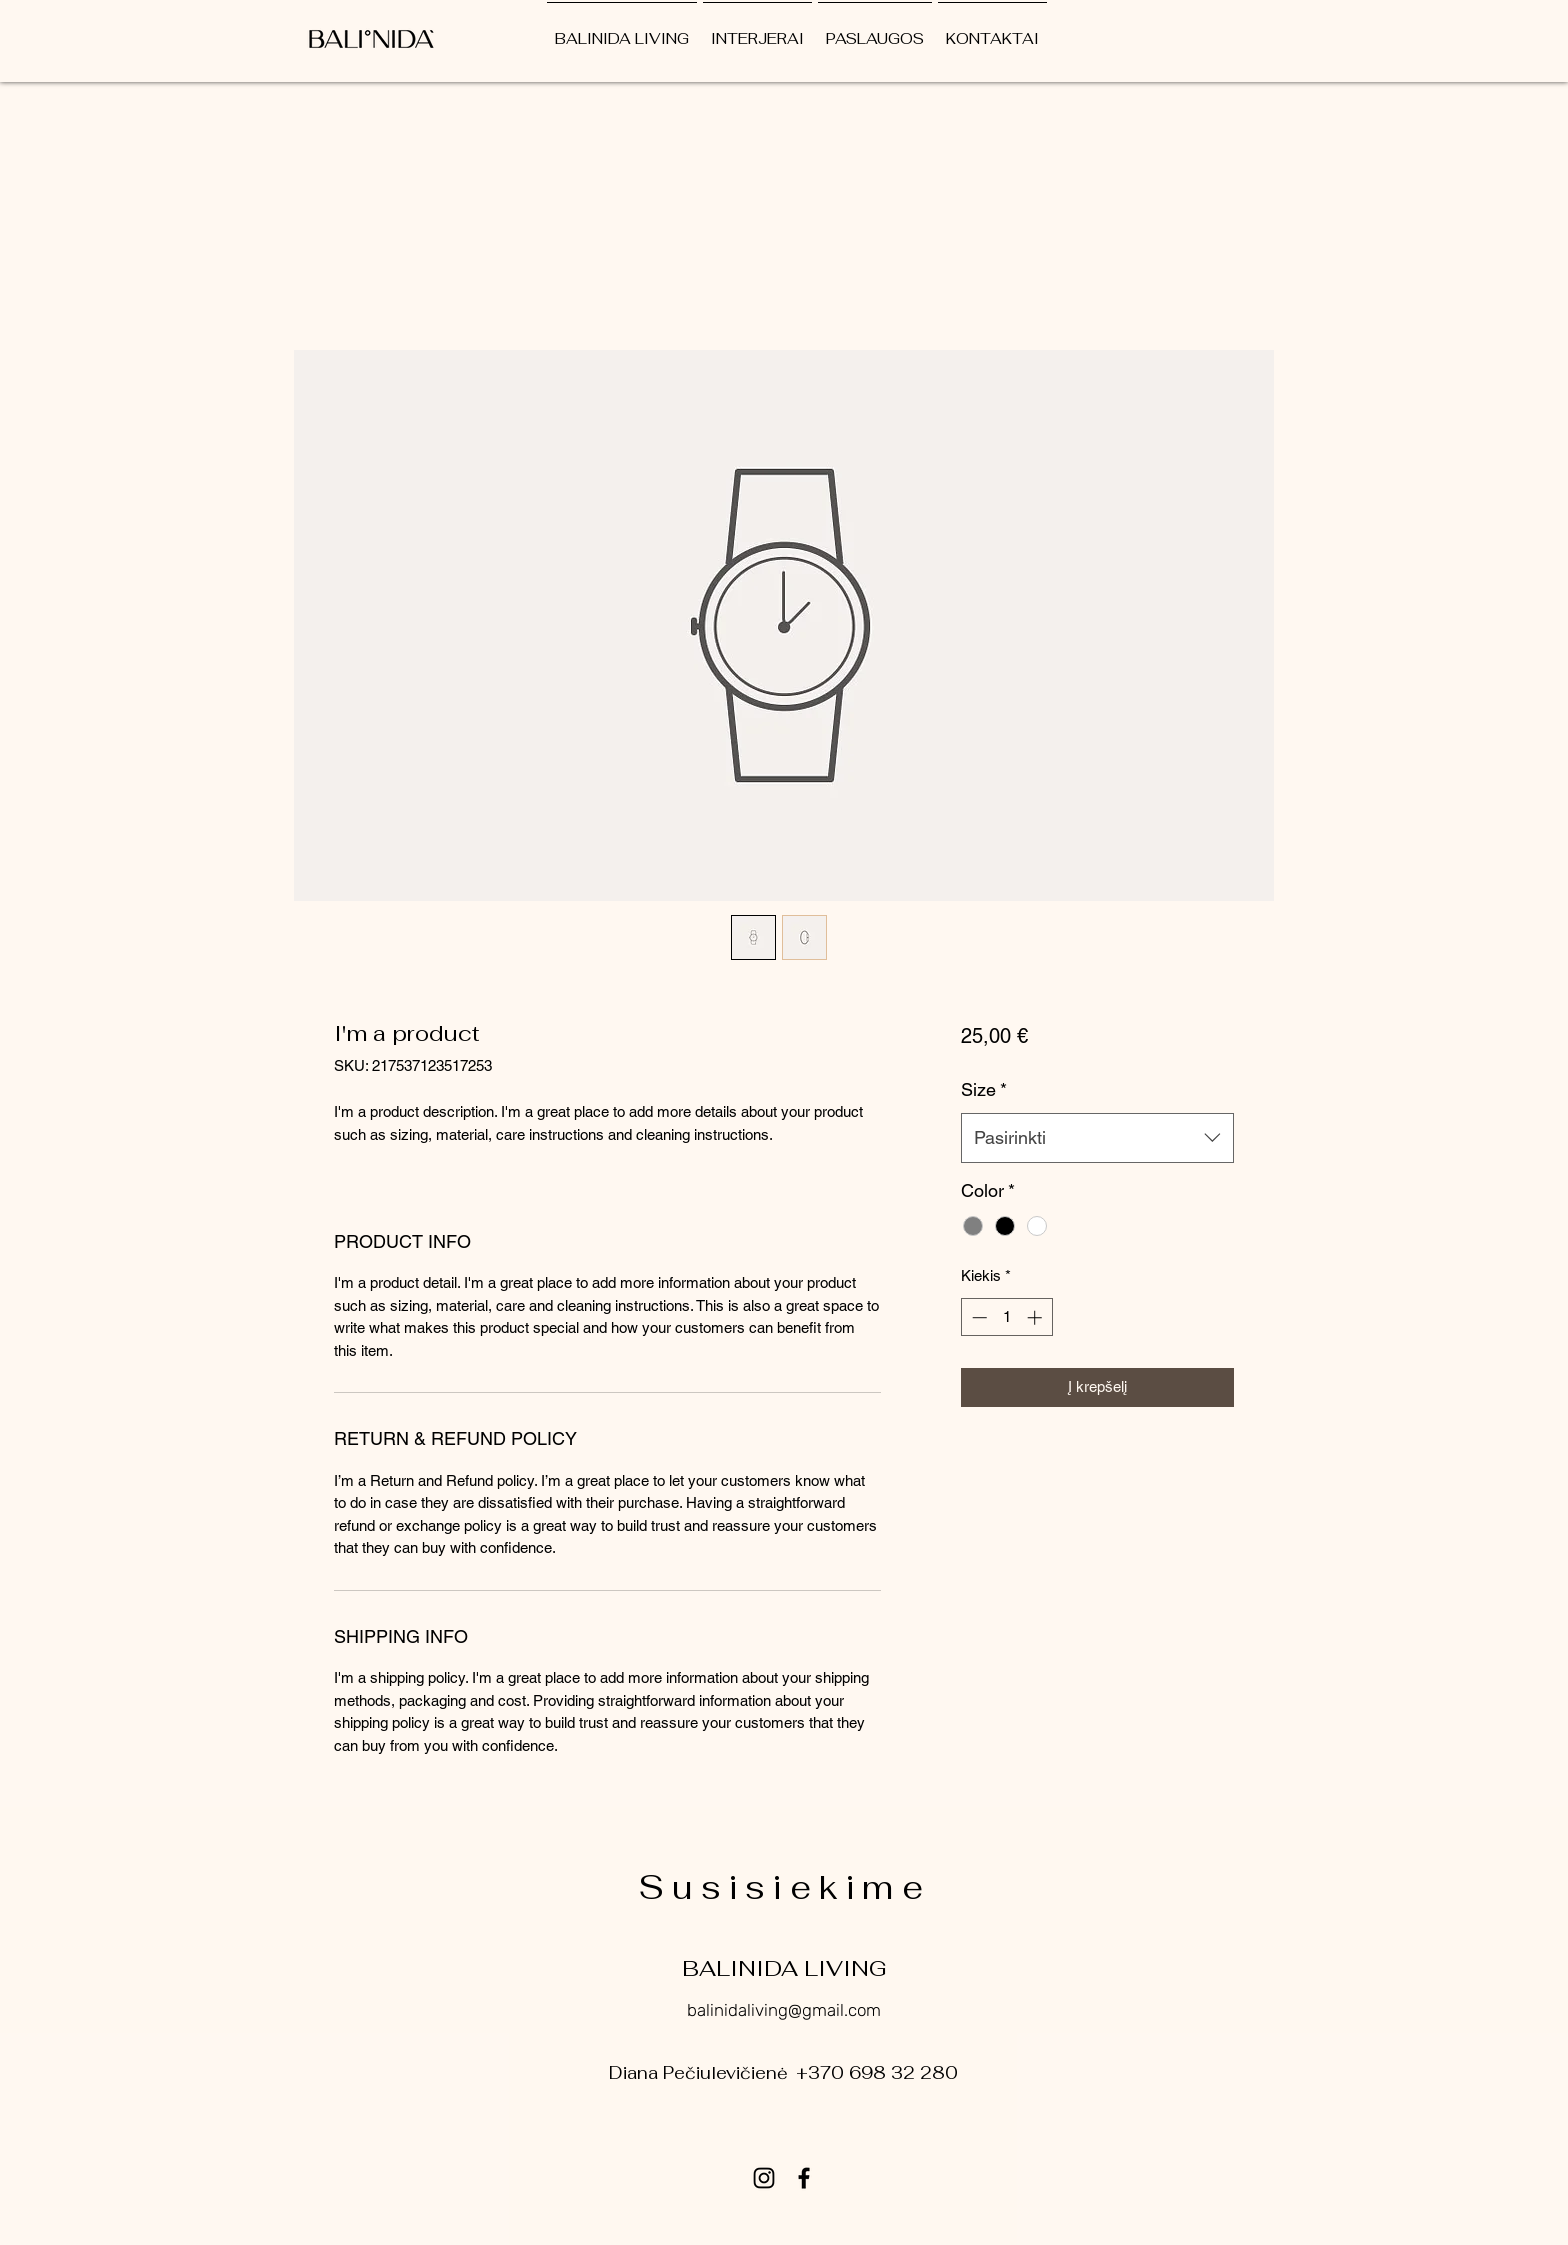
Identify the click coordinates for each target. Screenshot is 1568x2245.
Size (984, 1089)
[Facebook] (804, 2178)
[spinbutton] (1006, 1317)
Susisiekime (784, 1887)
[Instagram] (764, 2178)
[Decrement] (977, 1317)
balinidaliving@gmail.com (784, 2010)
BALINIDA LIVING (784, 1968)
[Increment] (1036, 1317)
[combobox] (1097, 1138)
